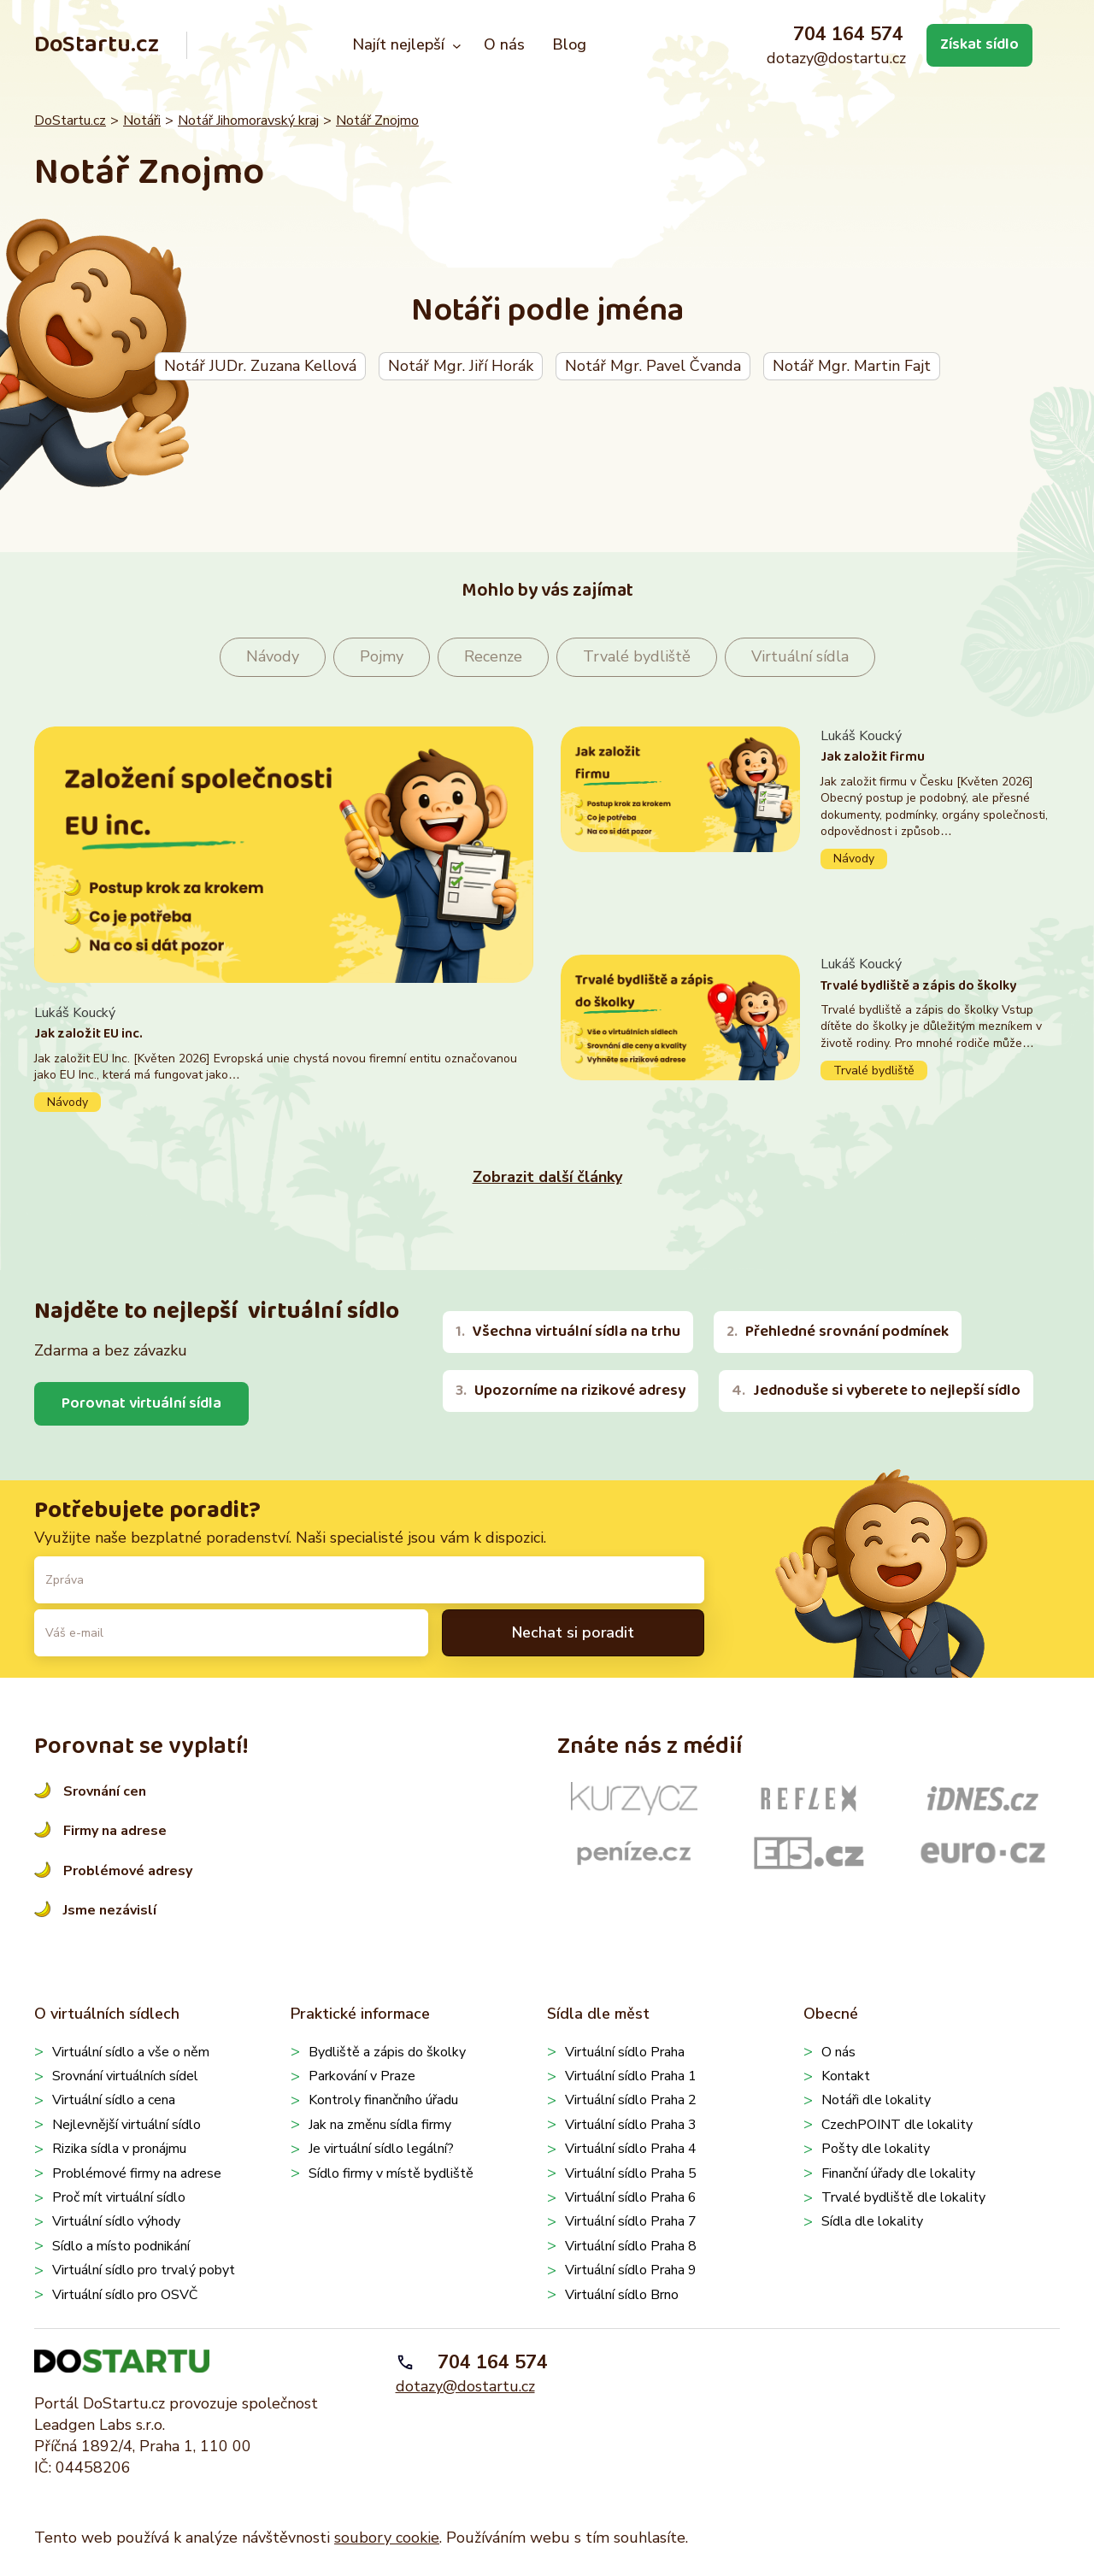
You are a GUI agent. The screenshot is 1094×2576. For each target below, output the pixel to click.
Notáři (142, 120)
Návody (272, 656)
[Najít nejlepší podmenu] (457, 45)
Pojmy (381, 656)
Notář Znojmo (377, 120)
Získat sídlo (979, 44)
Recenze (493, 656)
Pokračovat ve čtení (283, 1057)
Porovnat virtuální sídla (141, 1403)
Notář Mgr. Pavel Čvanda (653, 366)
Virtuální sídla (800, 656)
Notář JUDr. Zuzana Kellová (260, 366)
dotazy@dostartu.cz (836, 58)
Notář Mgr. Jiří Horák (460, 366)
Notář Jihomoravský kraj (248, 120)
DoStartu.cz (96, 45)
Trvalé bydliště (637, 656)
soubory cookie (386, 2537)
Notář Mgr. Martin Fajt (852, 366)
